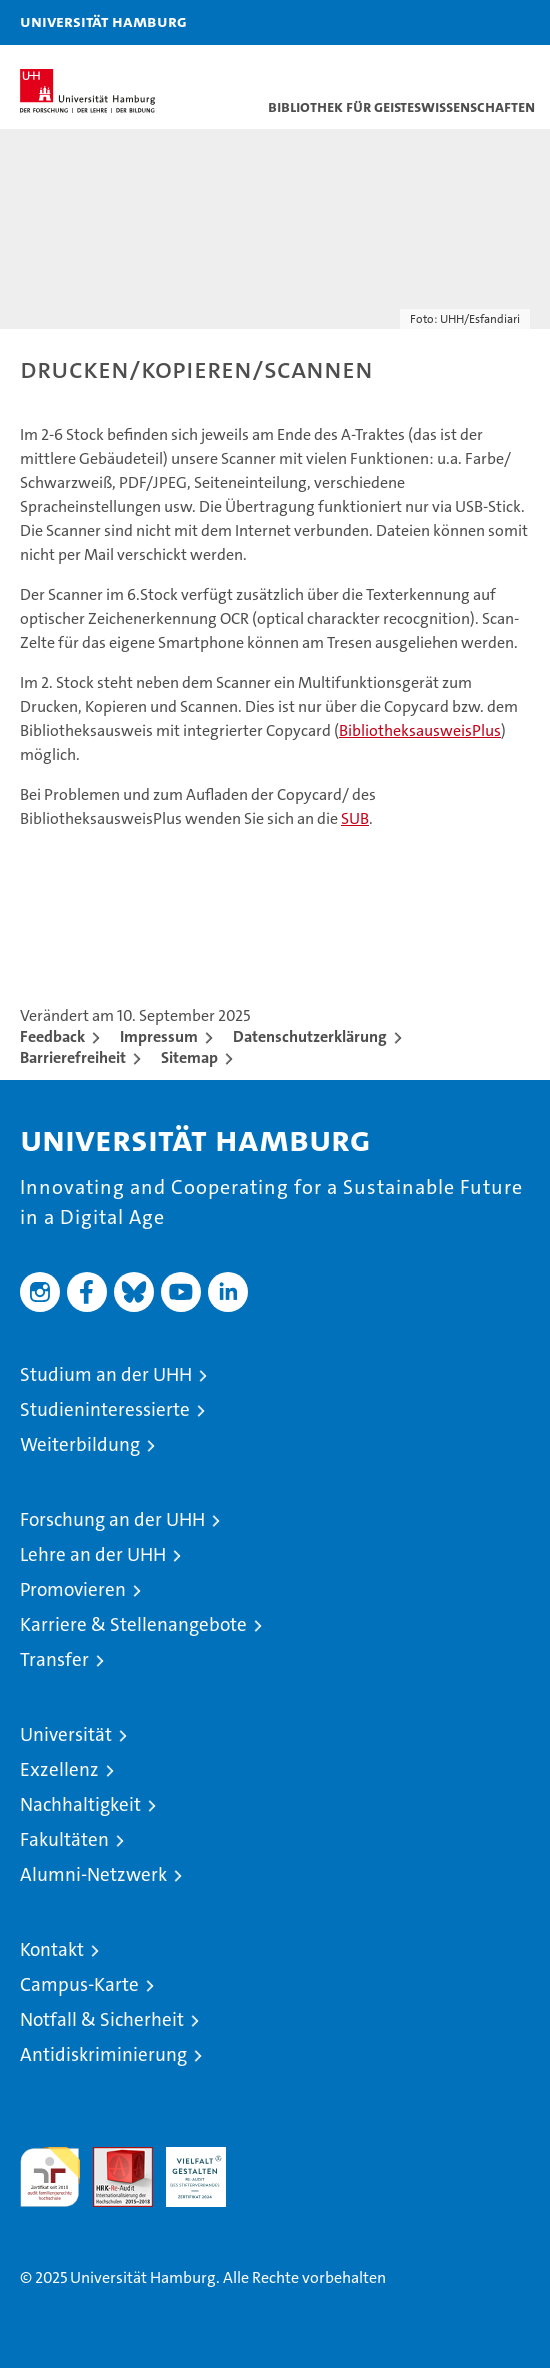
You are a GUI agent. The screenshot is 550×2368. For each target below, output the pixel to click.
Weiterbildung (80, 1444)
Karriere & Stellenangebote (133, 1624)
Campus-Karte (79, 1984)
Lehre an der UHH (93, 1554)
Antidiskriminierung (103, 2054)
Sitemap (189, 1057)
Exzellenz (59, 1769)
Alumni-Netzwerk (93, 1874)
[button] (472, 22)
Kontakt (52, 1949)
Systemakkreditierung (269, 2157)
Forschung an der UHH (112, 1519)
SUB (355, 818)
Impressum (159, 1036)
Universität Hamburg (103, 21)
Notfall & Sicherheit (102, 2019)
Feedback (52, 1036)
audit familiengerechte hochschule (50, 2177)
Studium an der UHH (106, 1374)
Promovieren (73, 1589)
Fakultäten (64, 1839)
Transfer (54, 1659)
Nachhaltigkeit (80, 1804)
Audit (112, 2157)
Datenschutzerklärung (310, 1036)
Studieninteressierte (105, 1409)
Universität (66, 1734)
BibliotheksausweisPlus (420, 730)
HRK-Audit (185, 2168)
